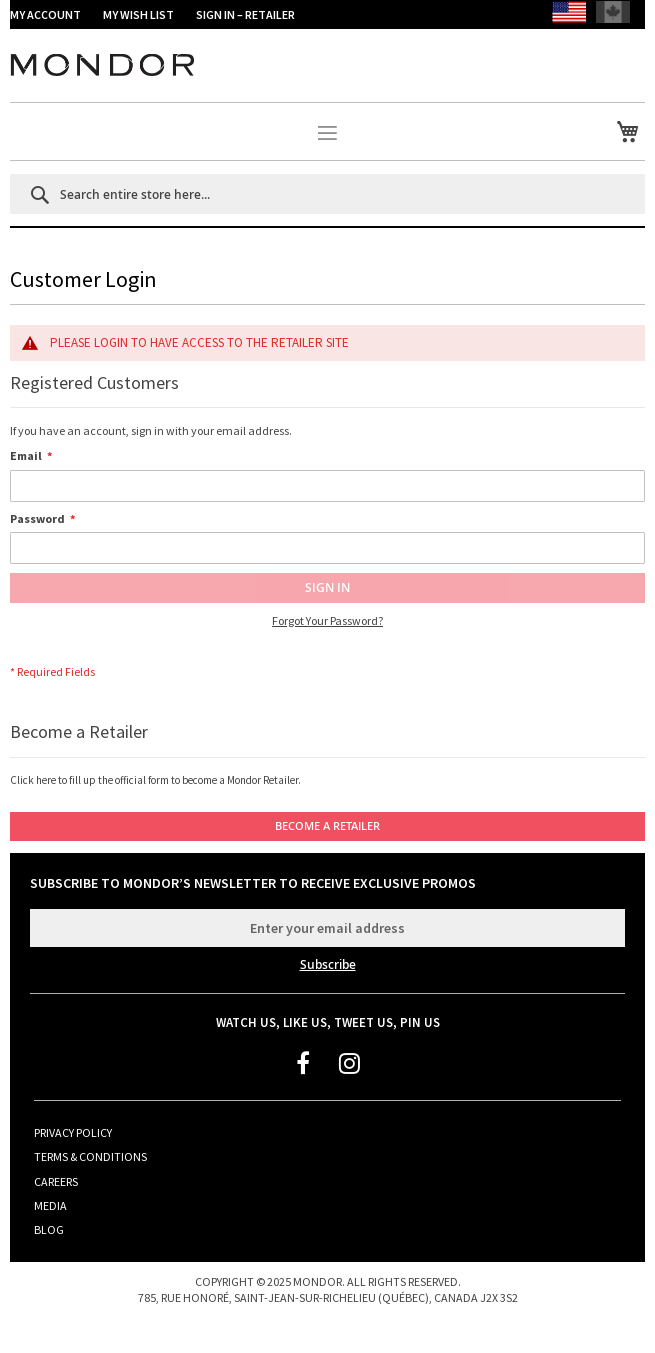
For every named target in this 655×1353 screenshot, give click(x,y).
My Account (45, 14)
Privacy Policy (73, 1132)
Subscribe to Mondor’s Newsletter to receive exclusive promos (253, 883)
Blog (49, 1229)
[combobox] (327, 194)
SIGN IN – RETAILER (245, 14)
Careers (56, 1181)
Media (50, 1205)
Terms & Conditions (90, 1156)
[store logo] (327, 78)
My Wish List (139, 14)
